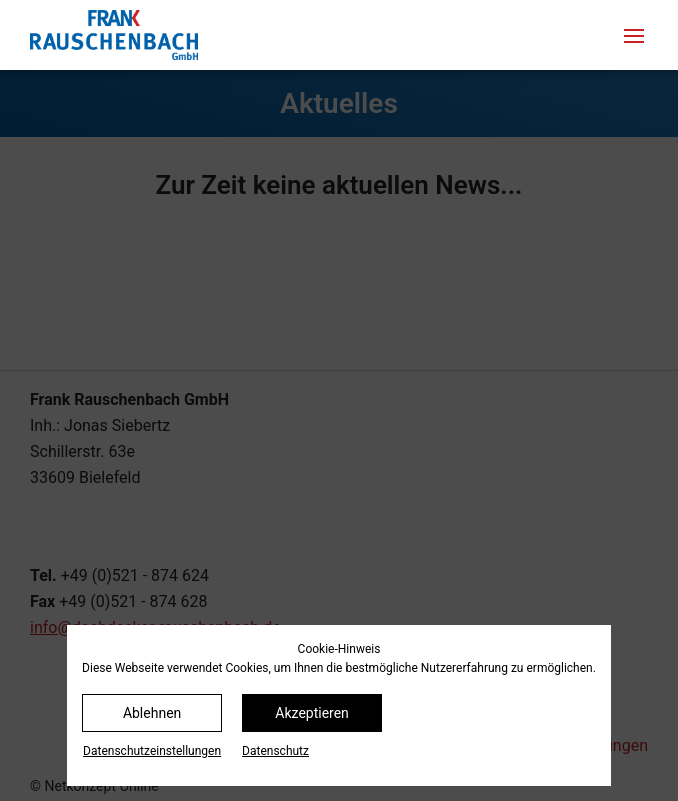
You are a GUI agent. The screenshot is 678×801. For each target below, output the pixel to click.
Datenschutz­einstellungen (152, 751)
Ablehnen (152, 713)
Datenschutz (275, 751)
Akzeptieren (312, 713)
